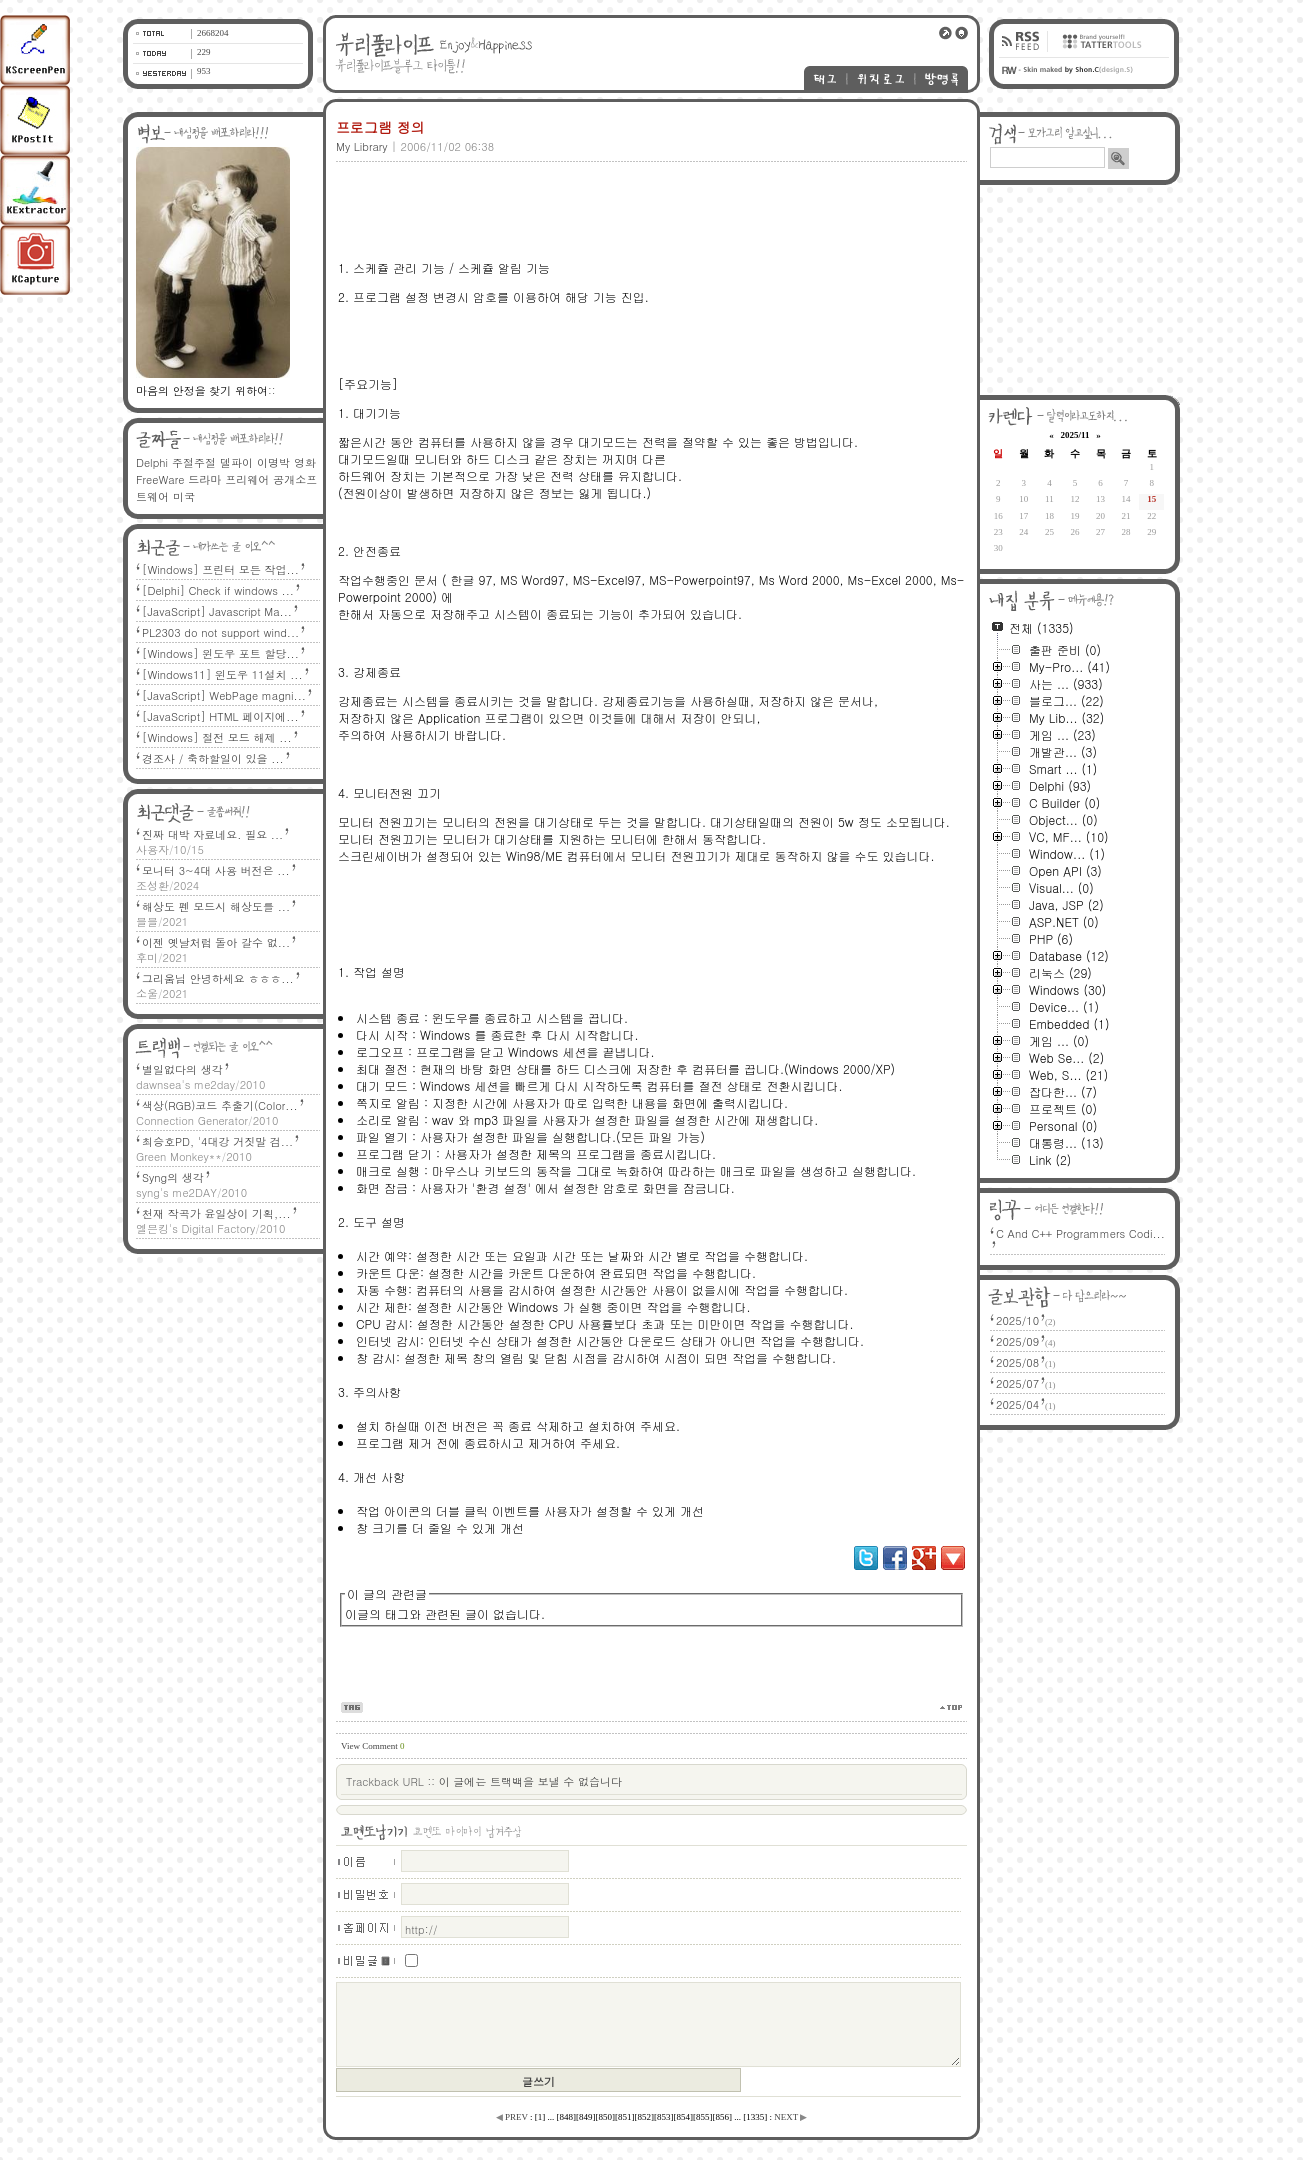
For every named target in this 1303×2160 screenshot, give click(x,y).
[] (540, 2117)
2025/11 (1074, 435)
